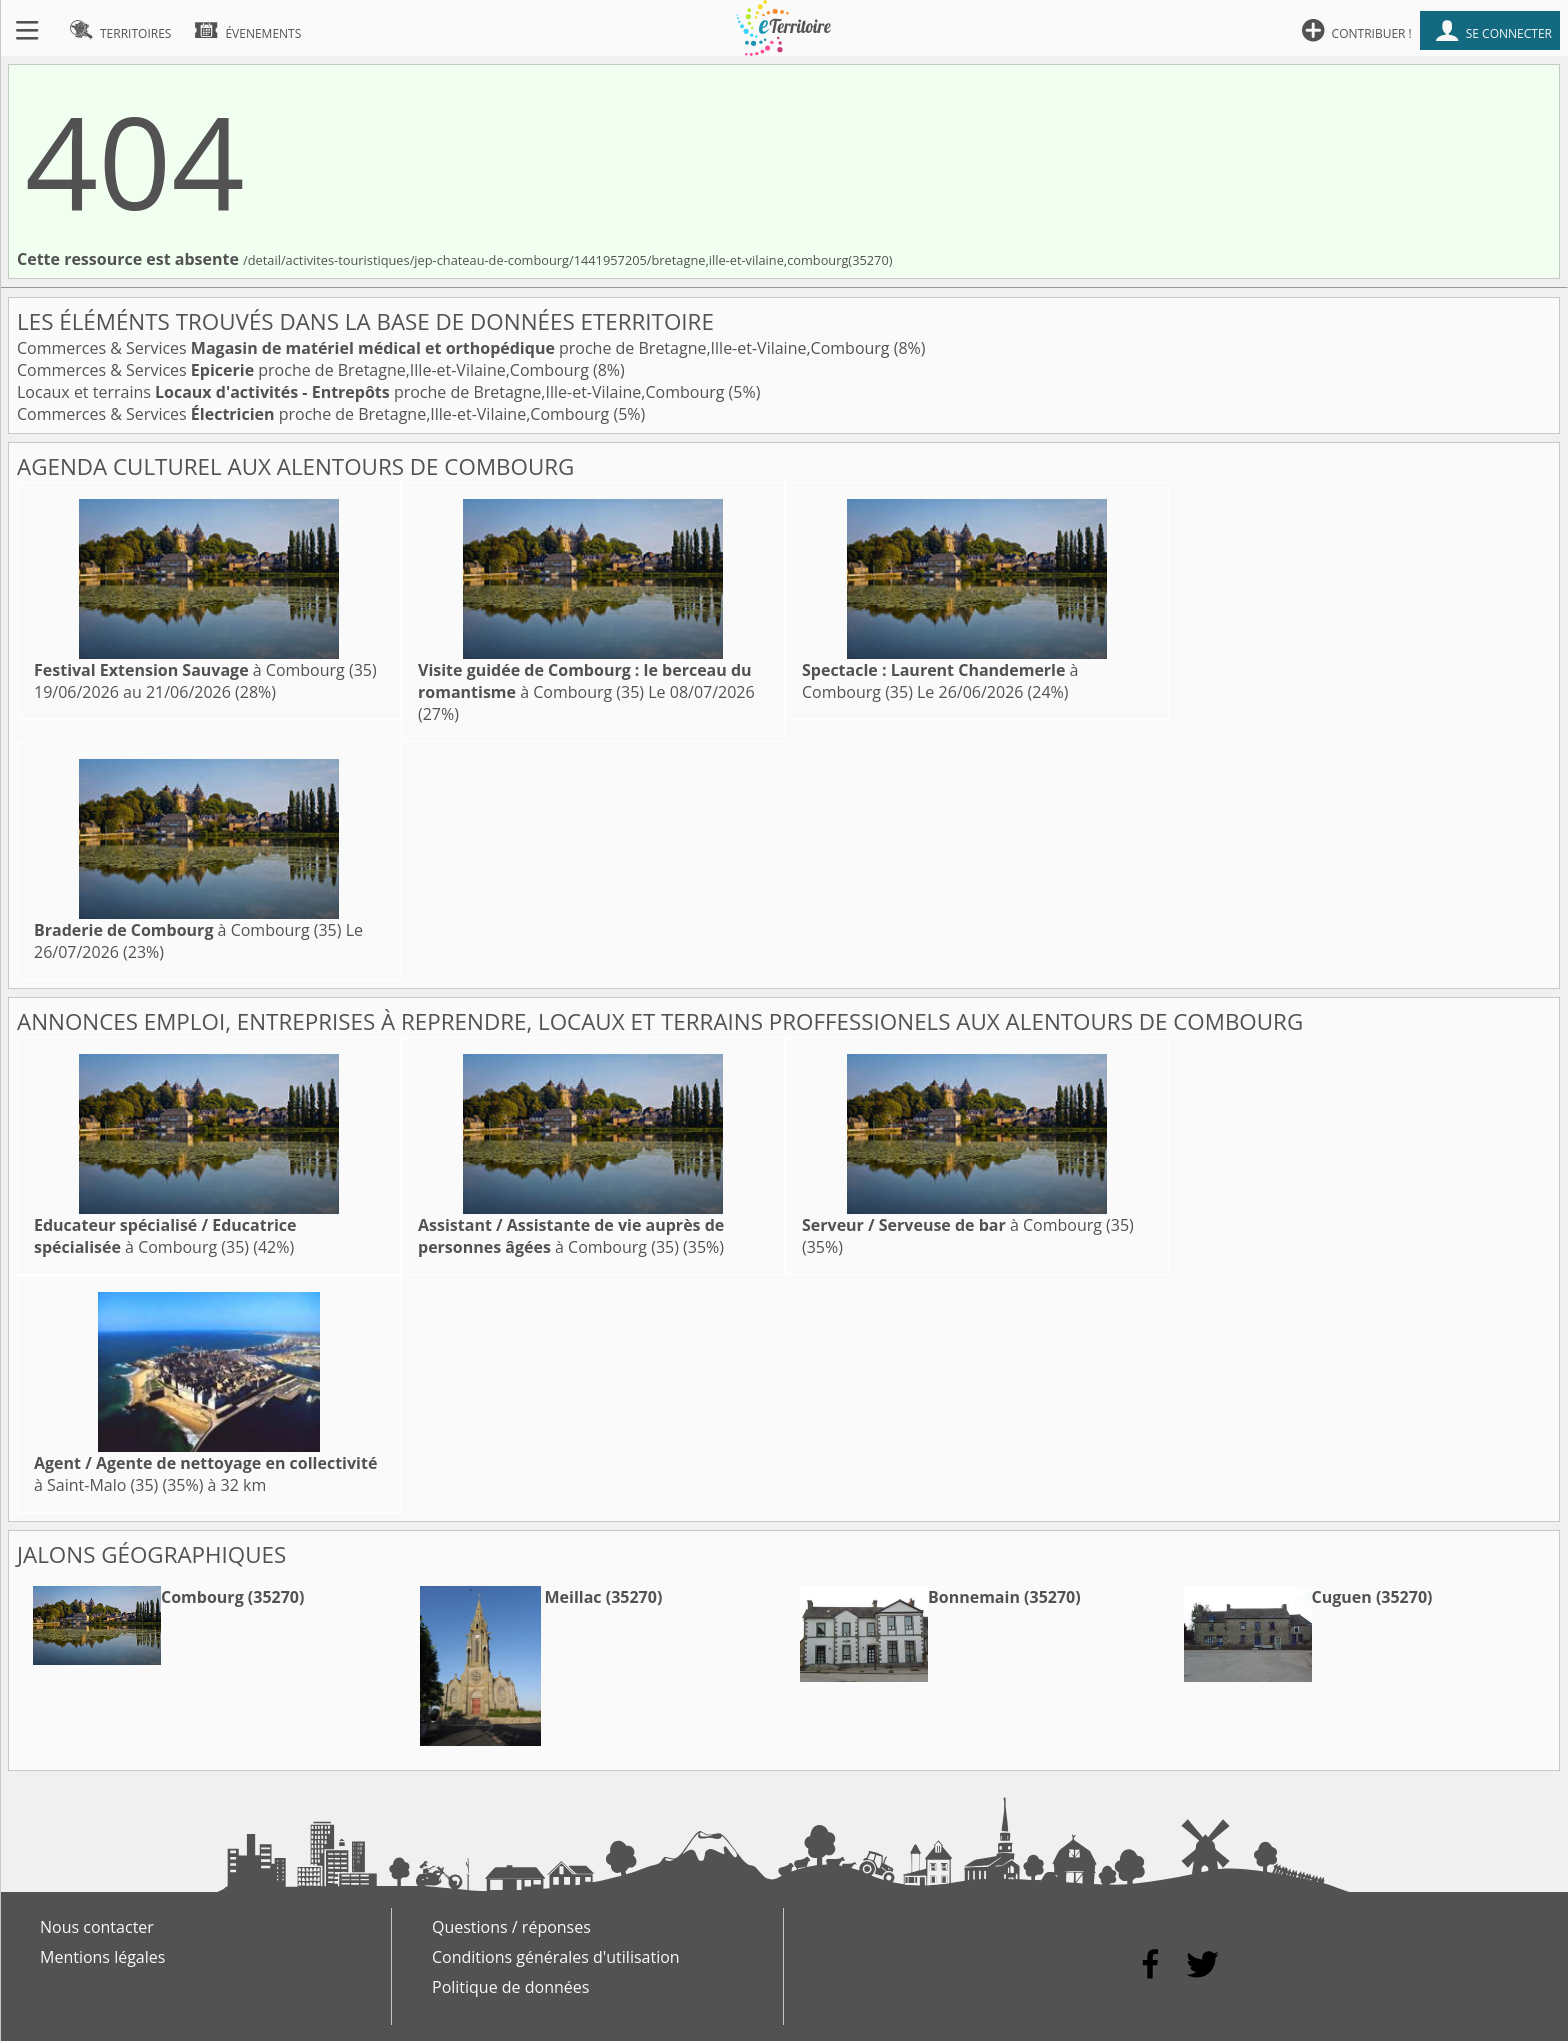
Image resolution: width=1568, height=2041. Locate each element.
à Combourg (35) (205, 670)
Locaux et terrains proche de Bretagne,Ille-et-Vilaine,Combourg (373, 392)
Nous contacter (97, 1927)
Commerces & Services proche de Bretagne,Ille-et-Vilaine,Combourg (455, 348)
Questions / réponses (511, 1927)
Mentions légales (102, 1957)
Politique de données (510, 1987)
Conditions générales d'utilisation (556, 1957)
